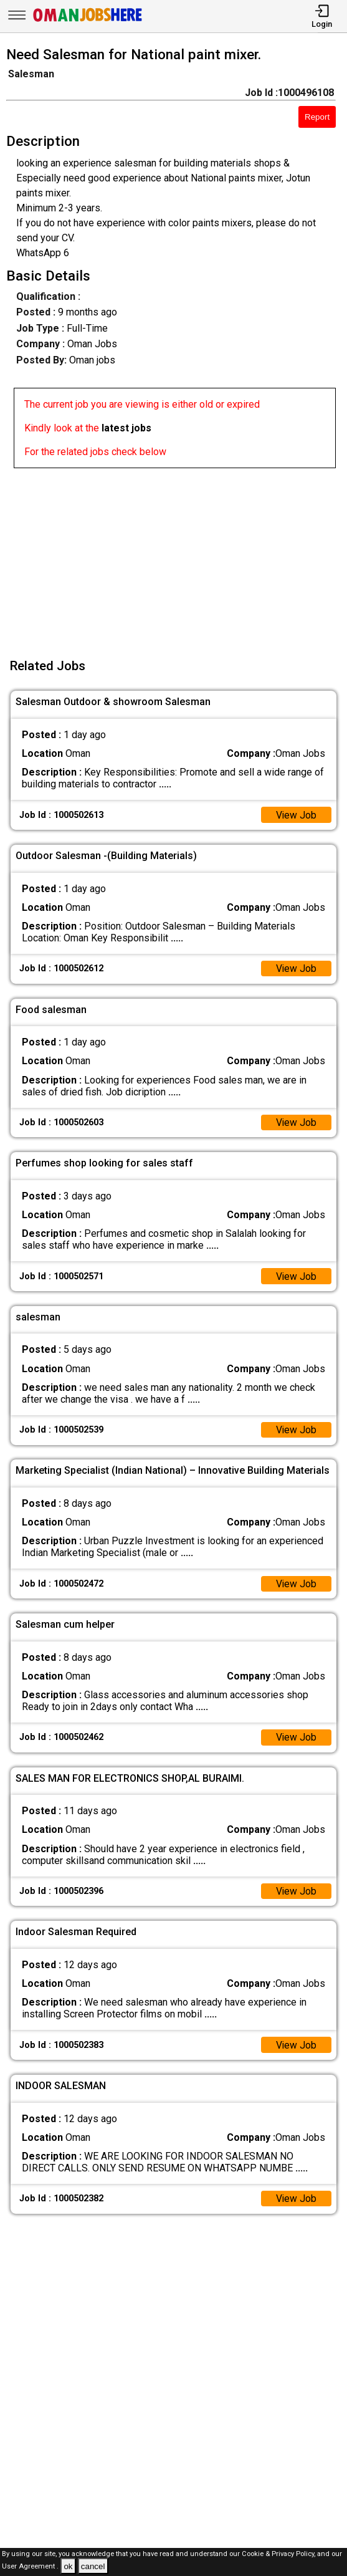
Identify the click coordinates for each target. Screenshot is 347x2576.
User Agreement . (30, 2567)
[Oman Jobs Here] (88, 21)
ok (68, 2566)
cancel (93, 2566)
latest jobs (126, 428)
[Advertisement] (177, 555)
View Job (295, 815)
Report (317, 117)
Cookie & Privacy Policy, (279, 2554)
